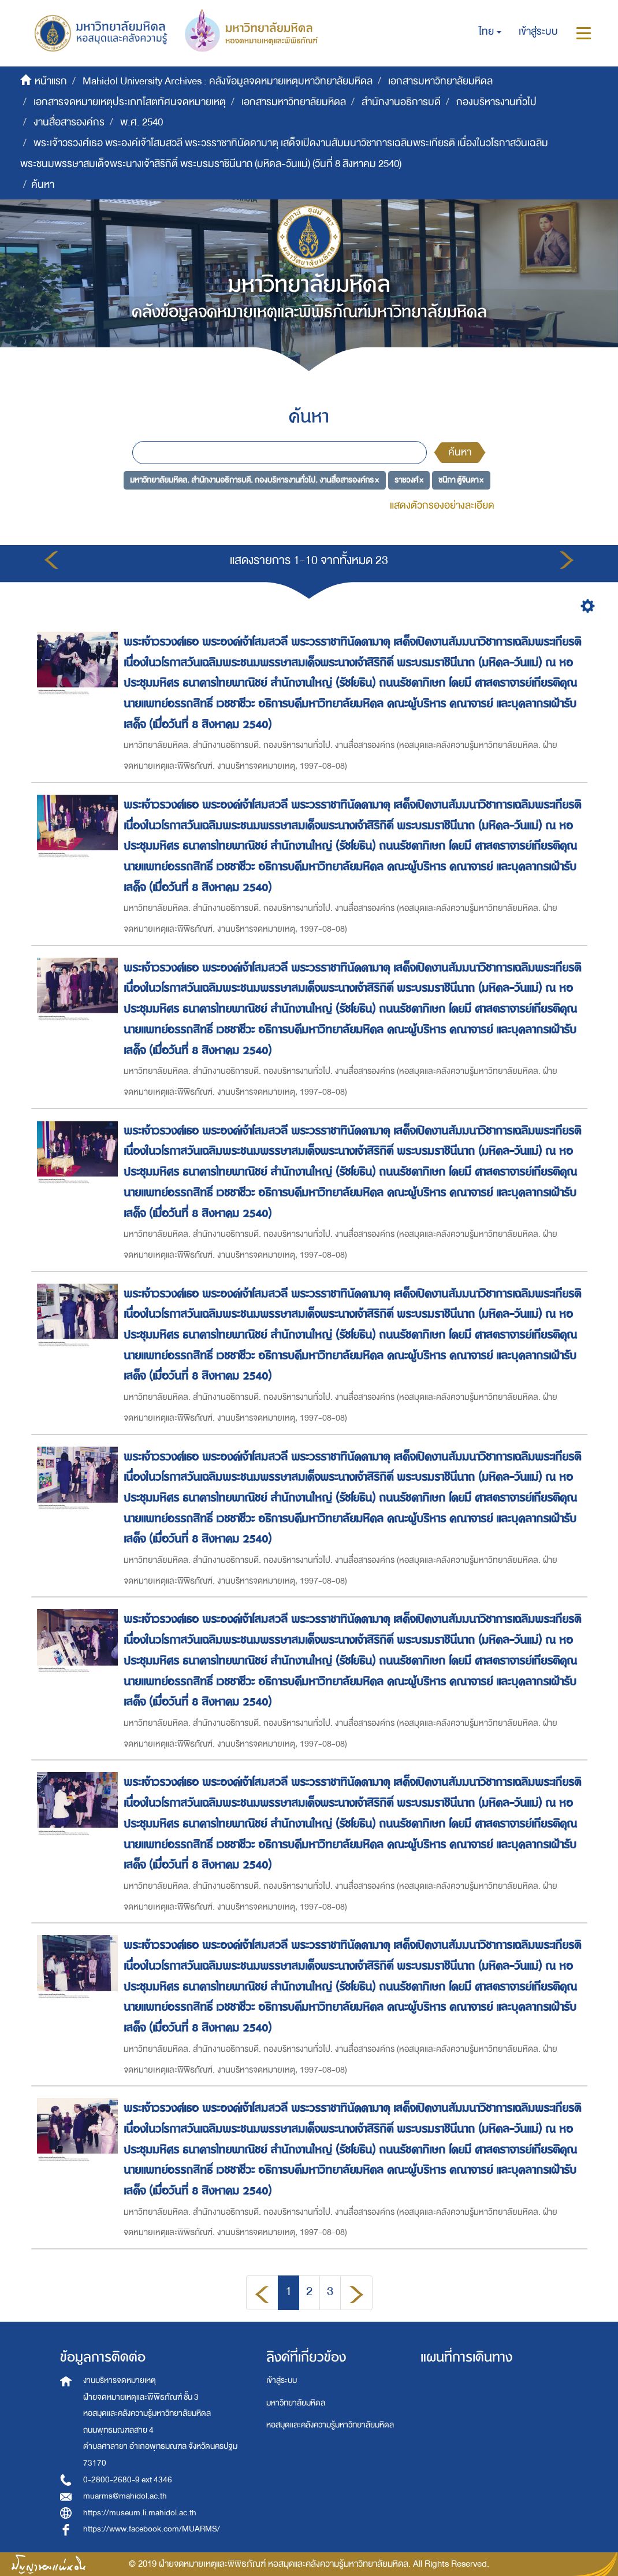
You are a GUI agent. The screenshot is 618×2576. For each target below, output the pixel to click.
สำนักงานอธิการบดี (401, 102)
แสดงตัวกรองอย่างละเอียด (442, 505)
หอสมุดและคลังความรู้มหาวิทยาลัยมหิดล (330, 2425)
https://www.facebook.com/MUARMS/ (151, 2529)
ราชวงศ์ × (408, 479)
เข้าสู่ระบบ (281, 2380)
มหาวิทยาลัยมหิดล (295, 2403)
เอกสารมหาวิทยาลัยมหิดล (440, 81)
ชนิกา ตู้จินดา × (460, 479)
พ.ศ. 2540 (141, 122)
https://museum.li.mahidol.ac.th (139, 2512)
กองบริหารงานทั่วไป (496, 102)
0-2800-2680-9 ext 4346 (127, 2480)
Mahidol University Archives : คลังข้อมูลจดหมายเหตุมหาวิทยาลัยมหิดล (228, 81)
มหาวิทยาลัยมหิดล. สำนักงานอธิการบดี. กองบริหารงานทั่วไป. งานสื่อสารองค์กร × (254, 479)
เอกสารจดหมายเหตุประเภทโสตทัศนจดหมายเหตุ (129, 102)
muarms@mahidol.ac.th (125, 2496)
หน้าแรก (51, 81)
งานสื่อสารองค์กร (69, 122)
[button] (490, 32)
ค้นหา (459, 452)
